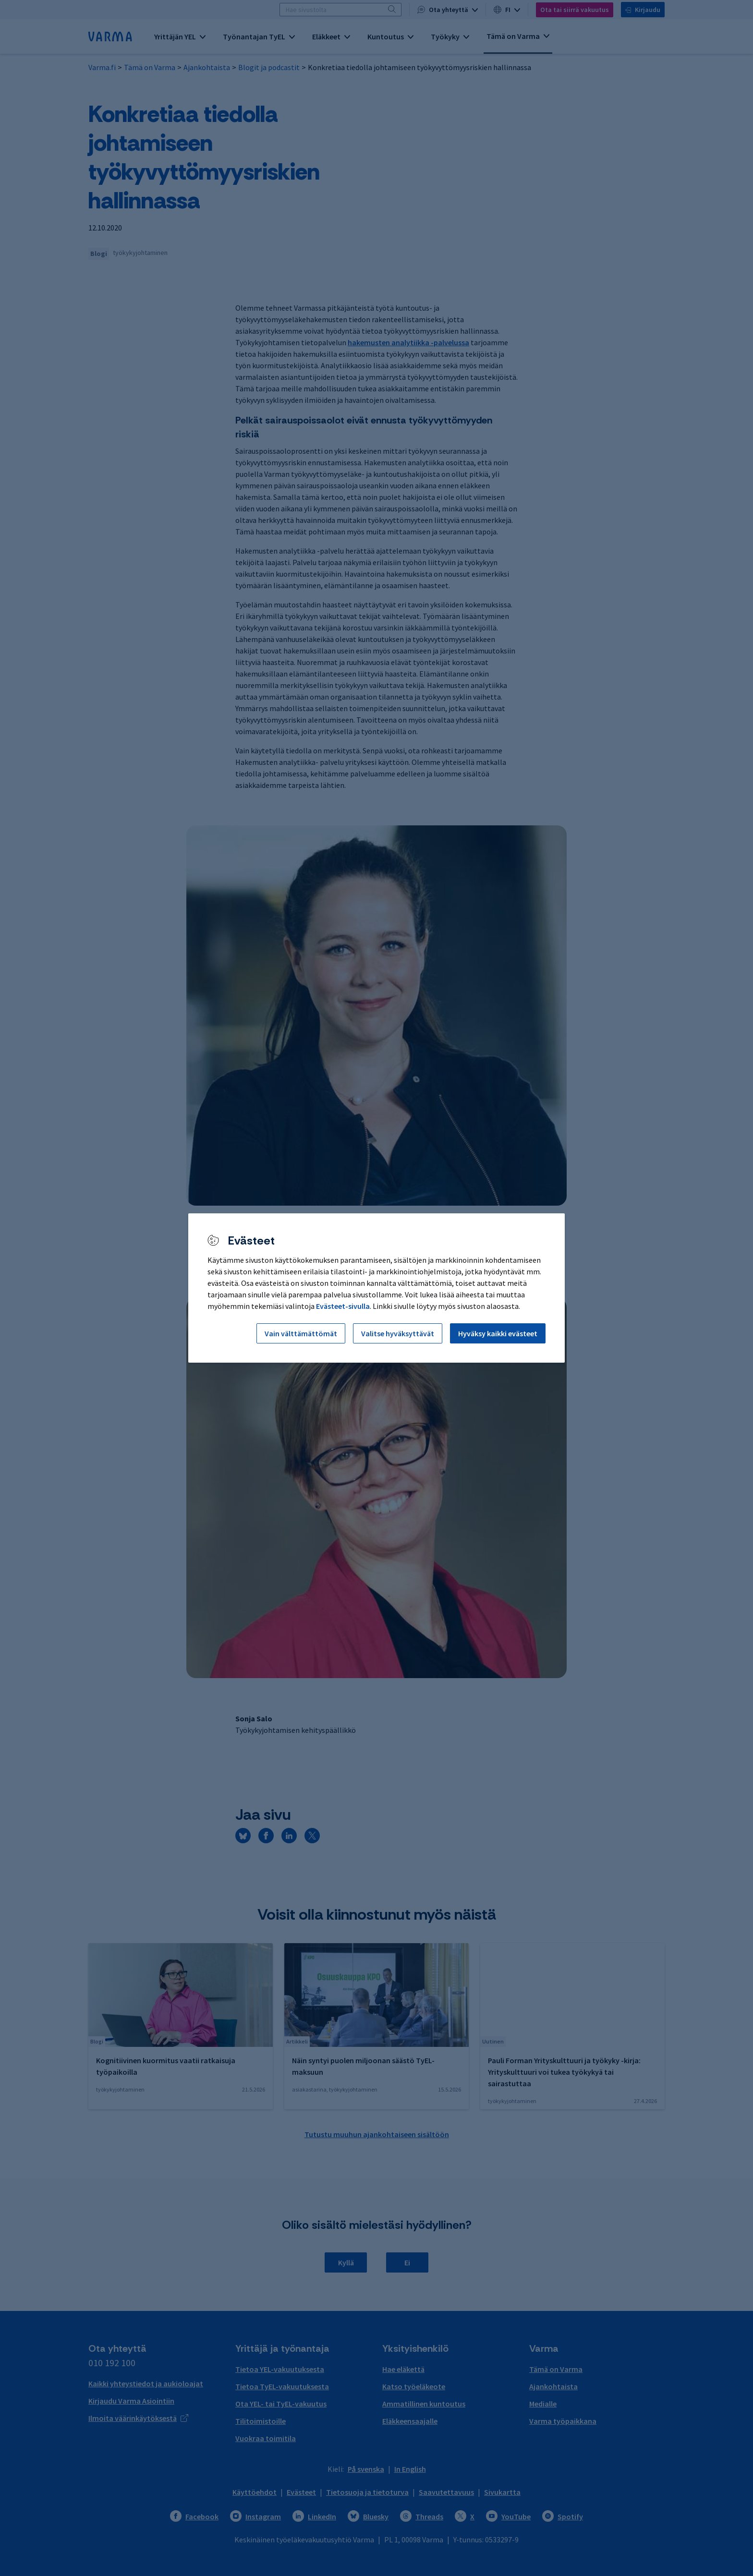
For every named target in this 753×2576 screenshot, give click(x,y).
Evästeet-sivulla (343, 1306)
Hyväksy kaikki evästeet (497, 1333)
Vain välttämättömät (301, 1333)
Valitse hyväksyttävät (397, 1333)
